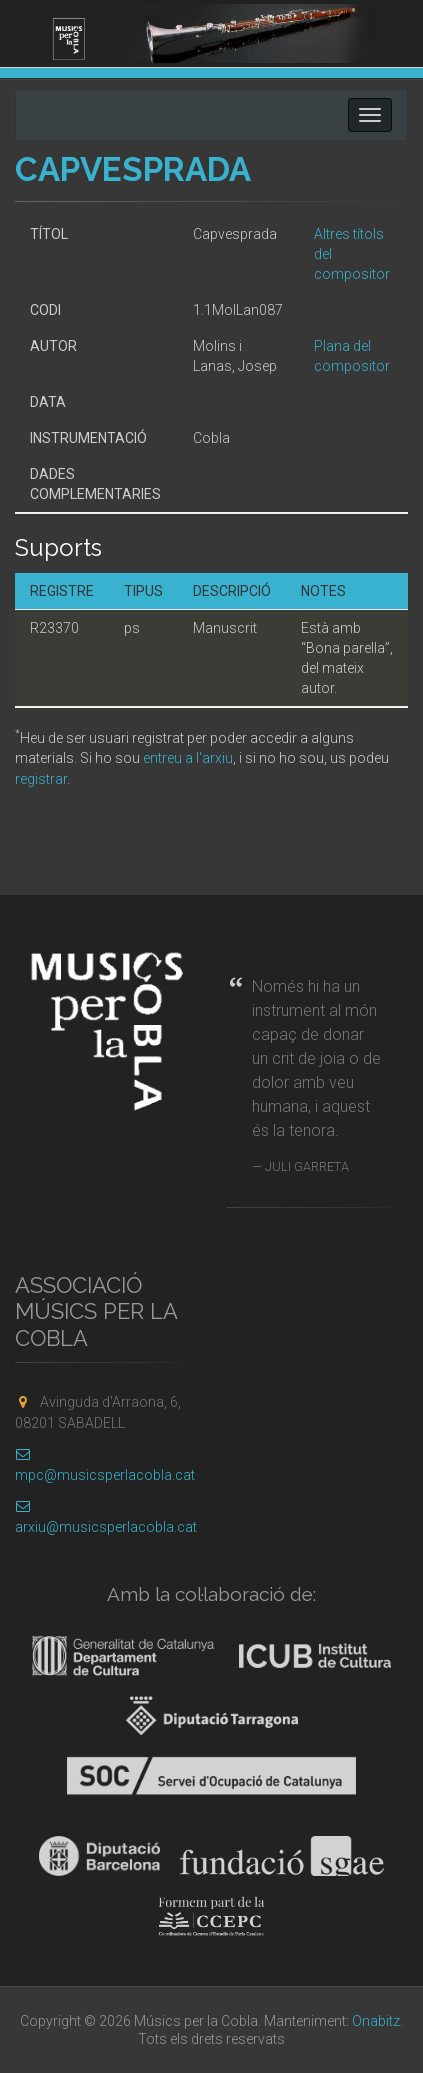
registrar (41, 779)
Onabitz (376, 2021)
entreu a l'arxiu (188, 758)
